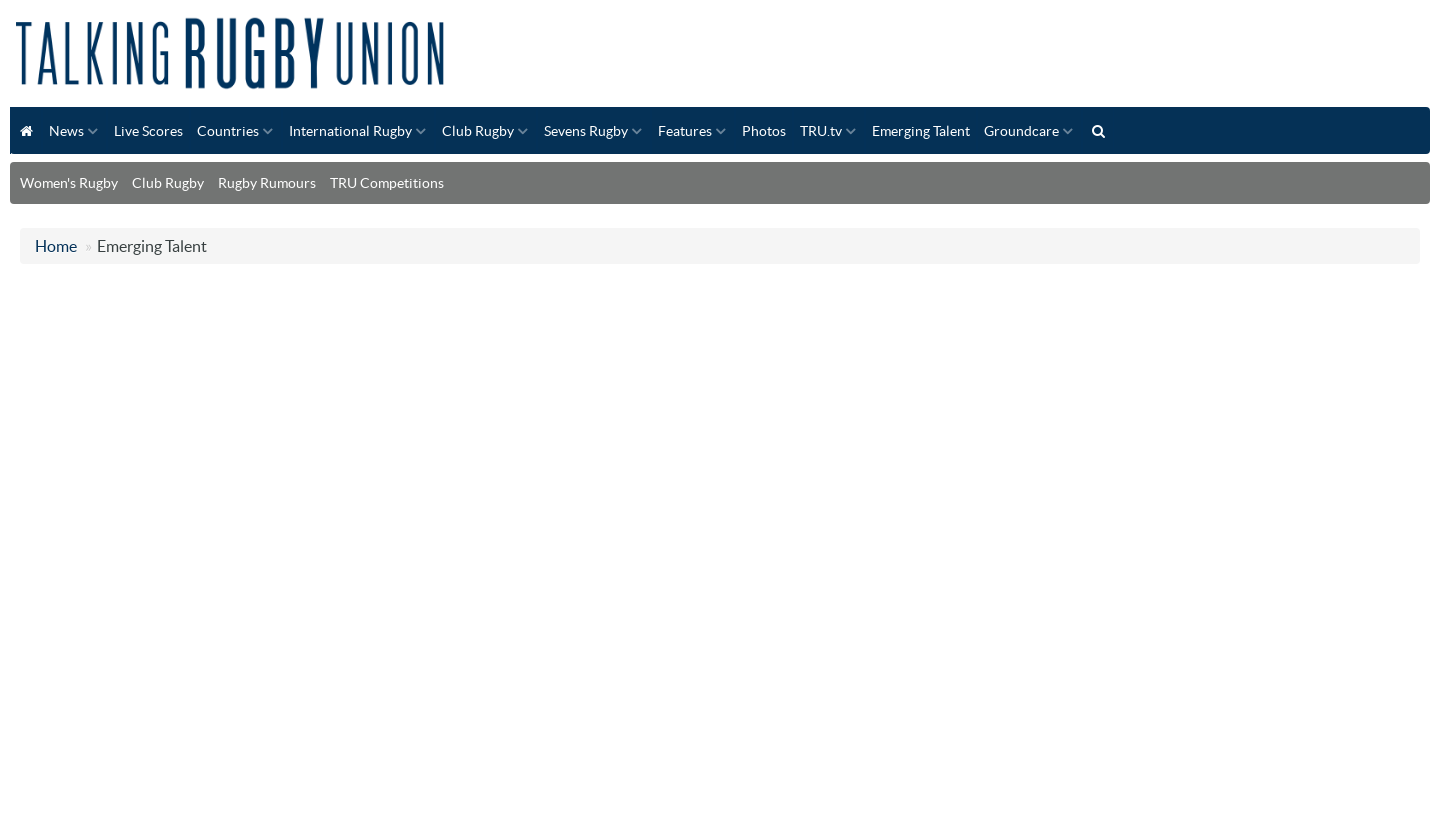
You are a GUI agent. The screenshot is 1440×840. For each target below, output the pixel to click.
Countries (228, 131)
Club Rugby (478, 131)
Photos (764, 131)
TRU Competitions (387, 183)
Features (685, 131)
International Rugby (350, 131)
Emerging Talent (921, 131)
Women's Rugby (69, 183)
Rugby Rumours (267, 183)
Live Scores (148, 131)
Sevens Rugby (586, 131)
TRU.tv (821, 131)
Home (56, 246)
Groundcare (1021, 131)
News (66, 131)
